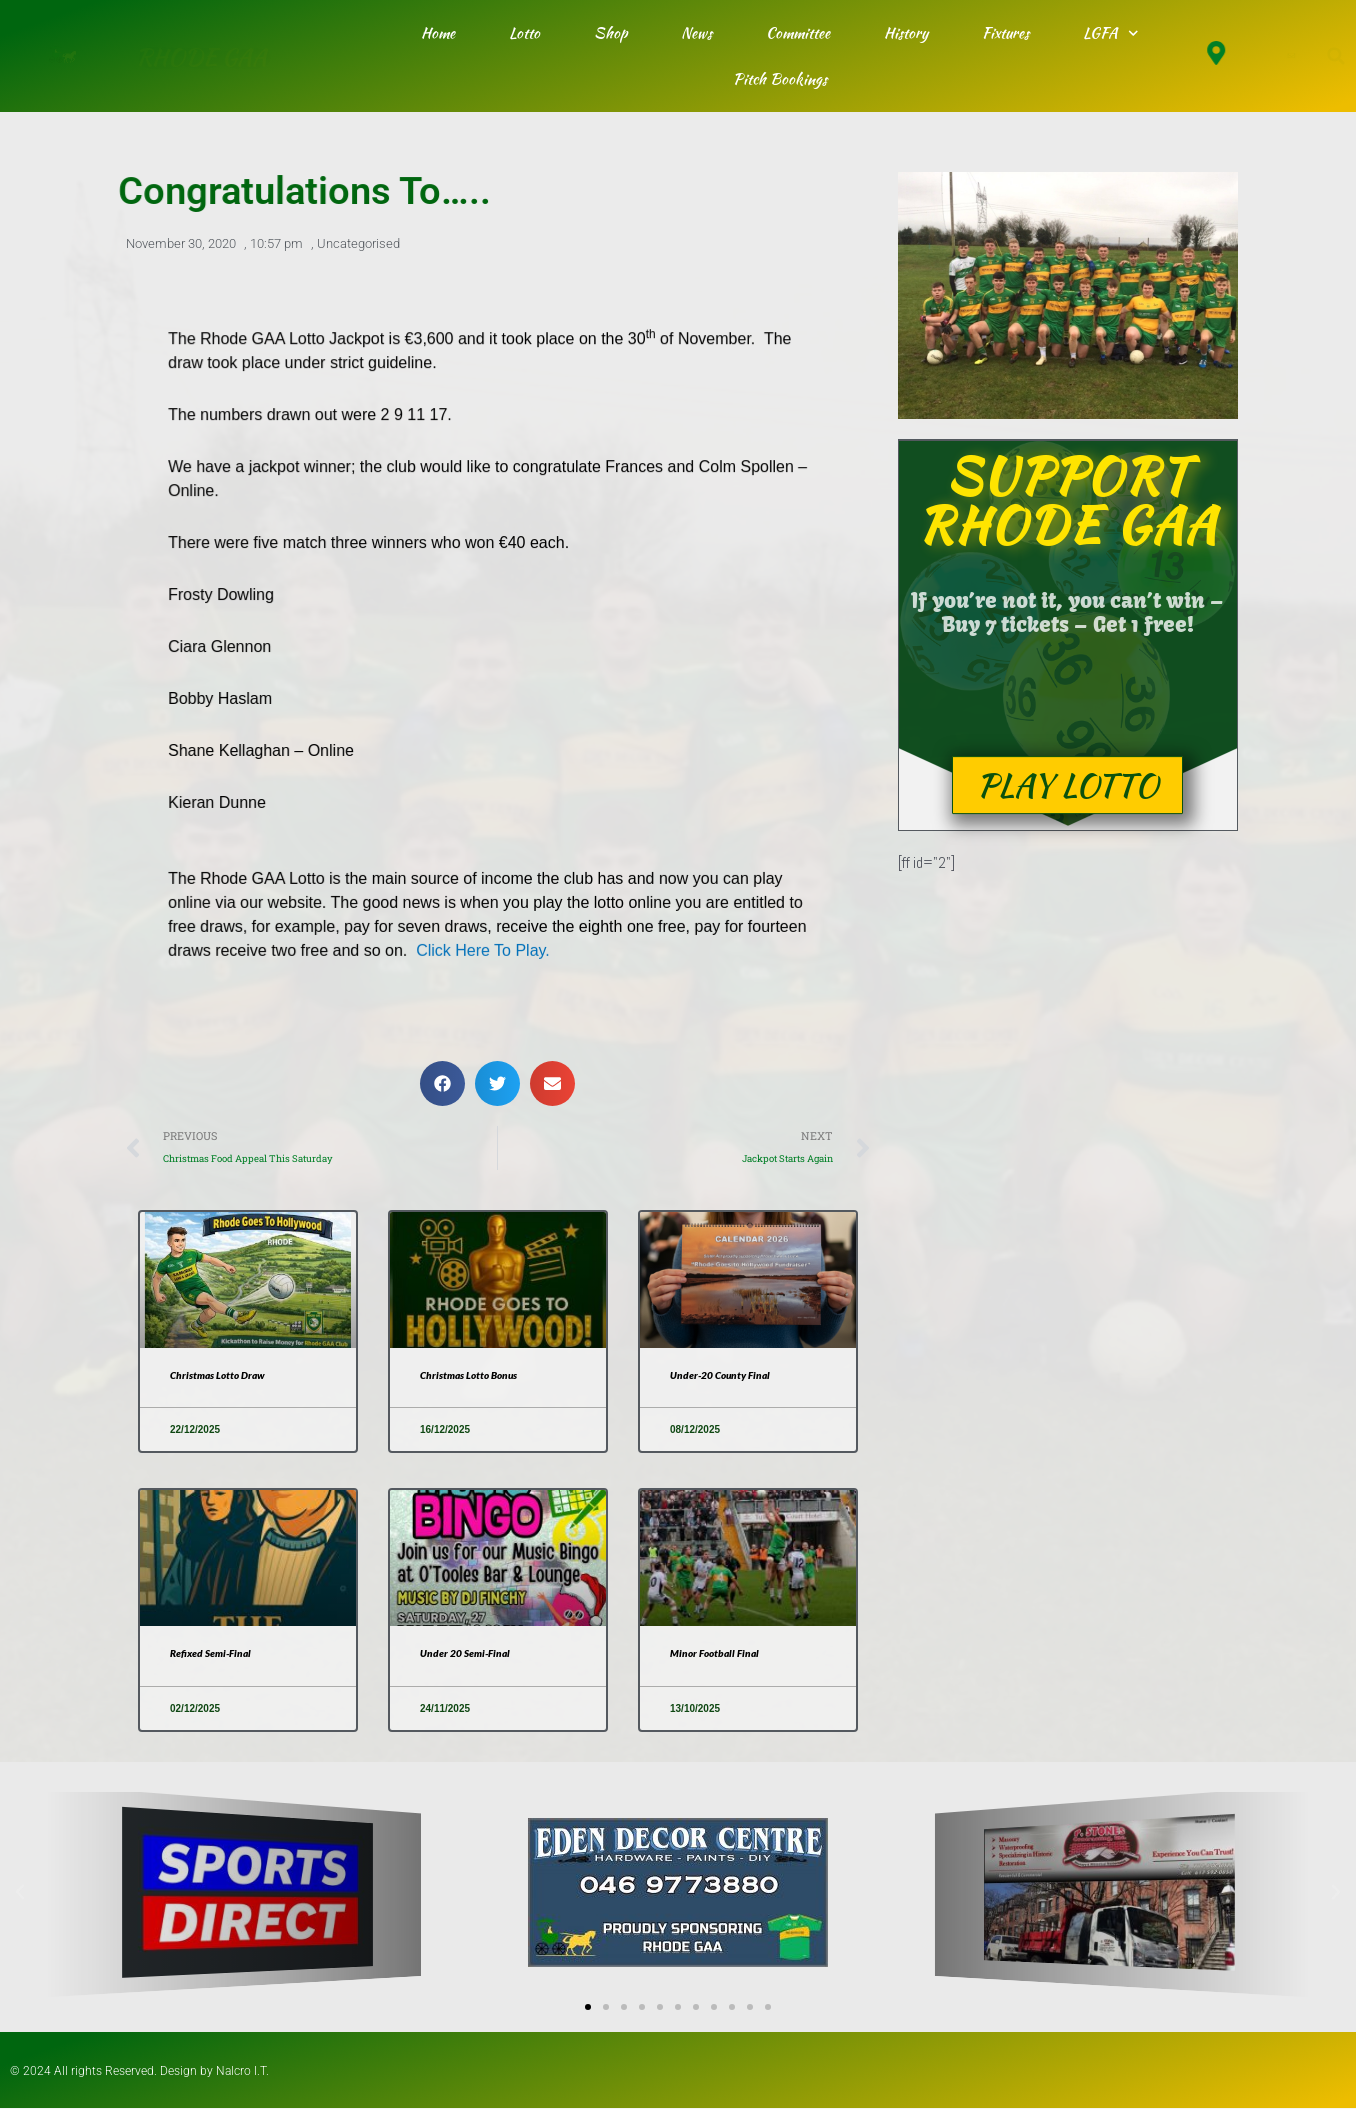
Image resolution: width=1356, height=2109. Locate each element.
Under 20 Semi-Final (472, 1654)
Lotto (524, 33)
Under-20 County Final (728, 1375)
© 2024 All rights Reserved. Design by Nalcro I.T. (156, 2071)
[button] (442, 1080)
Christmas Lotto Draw (225, 1375)
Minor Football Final (720, 1654)
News (696, 33)
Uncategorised (358, 243)
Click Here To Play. (486, 880)
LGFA (1111, 33)
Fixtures (1005, 33)
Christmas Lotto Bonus (477, 1375)
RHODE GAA (201, 56)
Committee (798, 33)
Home (438, 33)
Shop (610, 33)
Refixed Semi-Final (217, 1654)
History (906, 33)
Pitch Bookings (780, 79)
